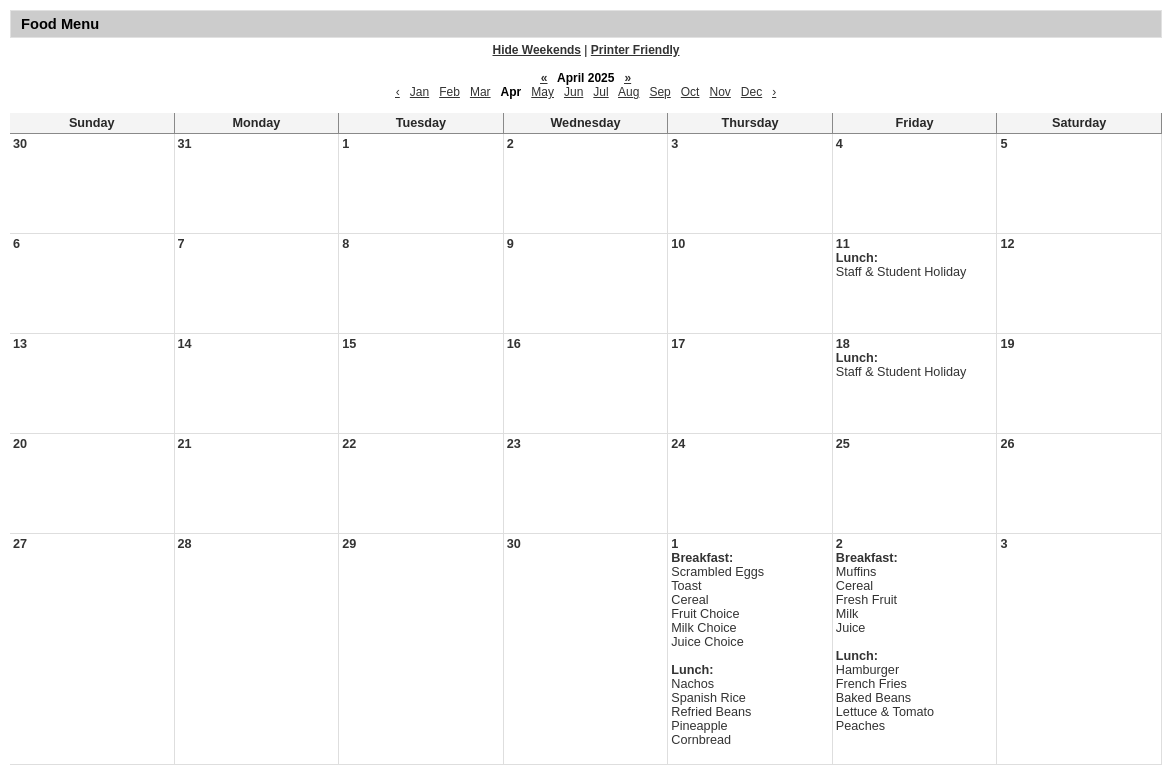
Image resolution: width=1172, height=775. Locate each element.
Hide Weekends (537, 50)
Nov (719, 92)
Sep (659, 92)
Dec (751, 92)
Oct (690, 92)
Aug (628, 92)
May (542, 92)
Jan (419, 92)
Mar (480, 92)
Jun (573, 92)
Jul (600, 92)
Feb (449, 92)
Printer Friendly (635, 50)
